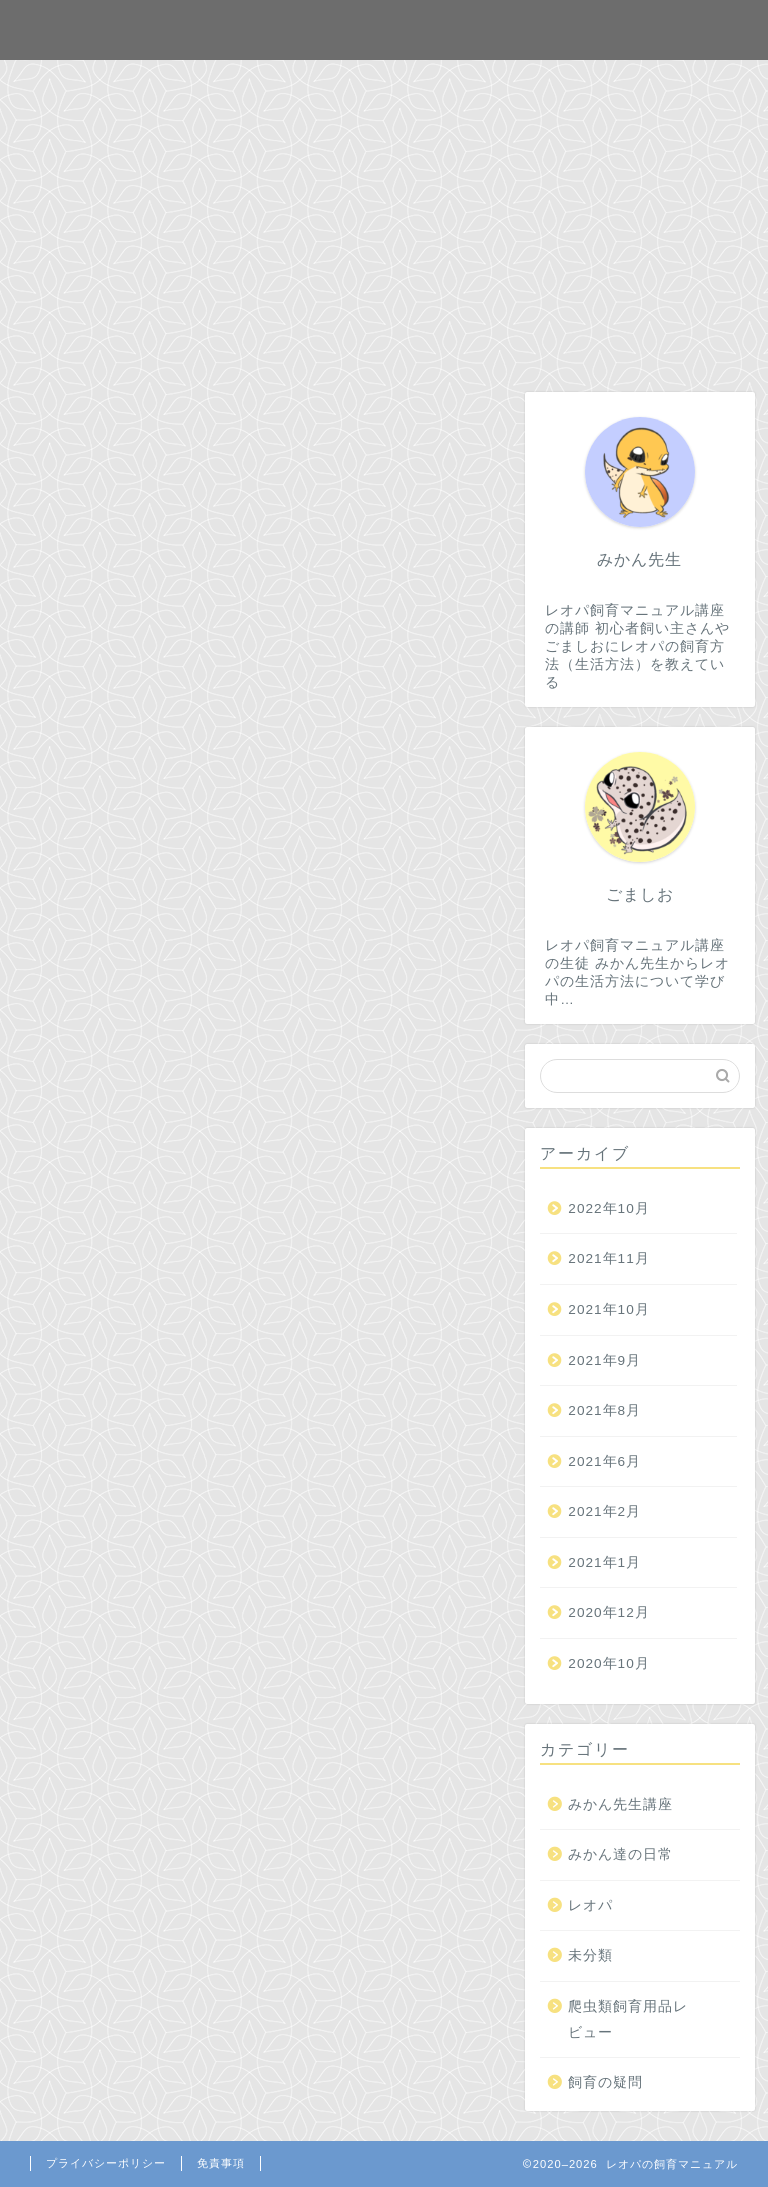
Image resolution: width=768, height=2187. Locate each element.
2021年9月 (604, 1360)
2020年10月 (608, 1663)
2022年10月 (608, 1208)
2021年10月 (608, 1309)
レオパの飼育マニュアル (384, 28)
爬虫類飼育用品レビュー (628, 2019)
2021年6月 (604, 1461)
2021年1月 (604, 1562)
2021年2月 (604, 1511)
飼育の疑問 (605, 2082)
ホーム (254, 84)
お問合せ (360, 84)
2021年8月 (604, 1410)
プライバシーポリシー (106, 2163)
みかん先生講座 (620, 1804)
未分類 (590, 1955)
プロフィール (490, 84)
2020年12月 (608, 1613)
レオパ (590, 1905)
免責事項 (221, 2163)
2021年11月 (608, 1258)
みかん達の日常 (620, 1854)
